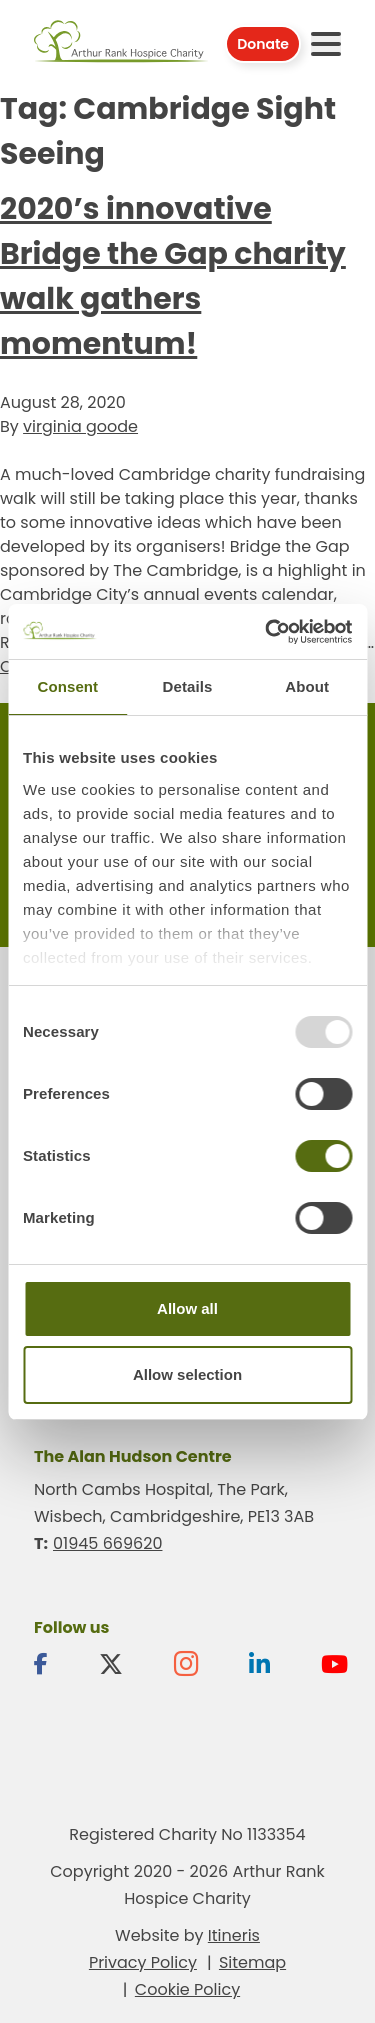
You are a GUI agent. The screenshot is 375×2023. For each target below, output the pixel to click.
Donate (263, 44)
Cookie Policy (187, 1989)
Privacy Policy (143, 1962)
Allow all (187, 1308)
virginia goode (80, 426)
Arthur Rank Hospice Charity (121, 43)
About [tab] (307, 686)
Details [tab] (188, 686)
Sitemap (252, 1962)
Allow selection (187, 1374)
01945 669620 (107, 1543)
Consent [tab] (67, 686)
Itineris (234, 1935)
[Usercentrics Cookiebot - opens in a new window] (267, 632)
